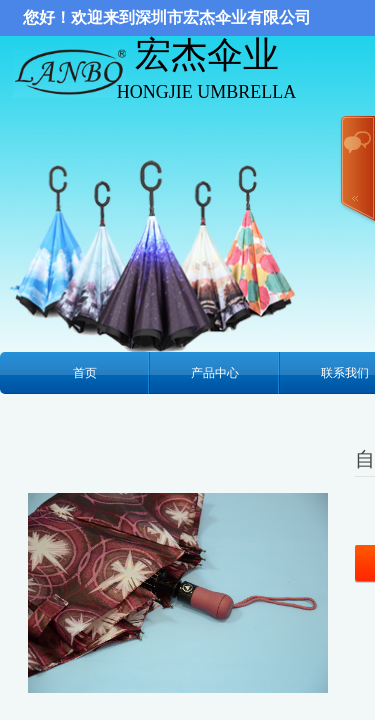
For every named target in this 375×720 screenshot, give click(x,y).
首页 (85, 373)
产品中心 (215, 373)
